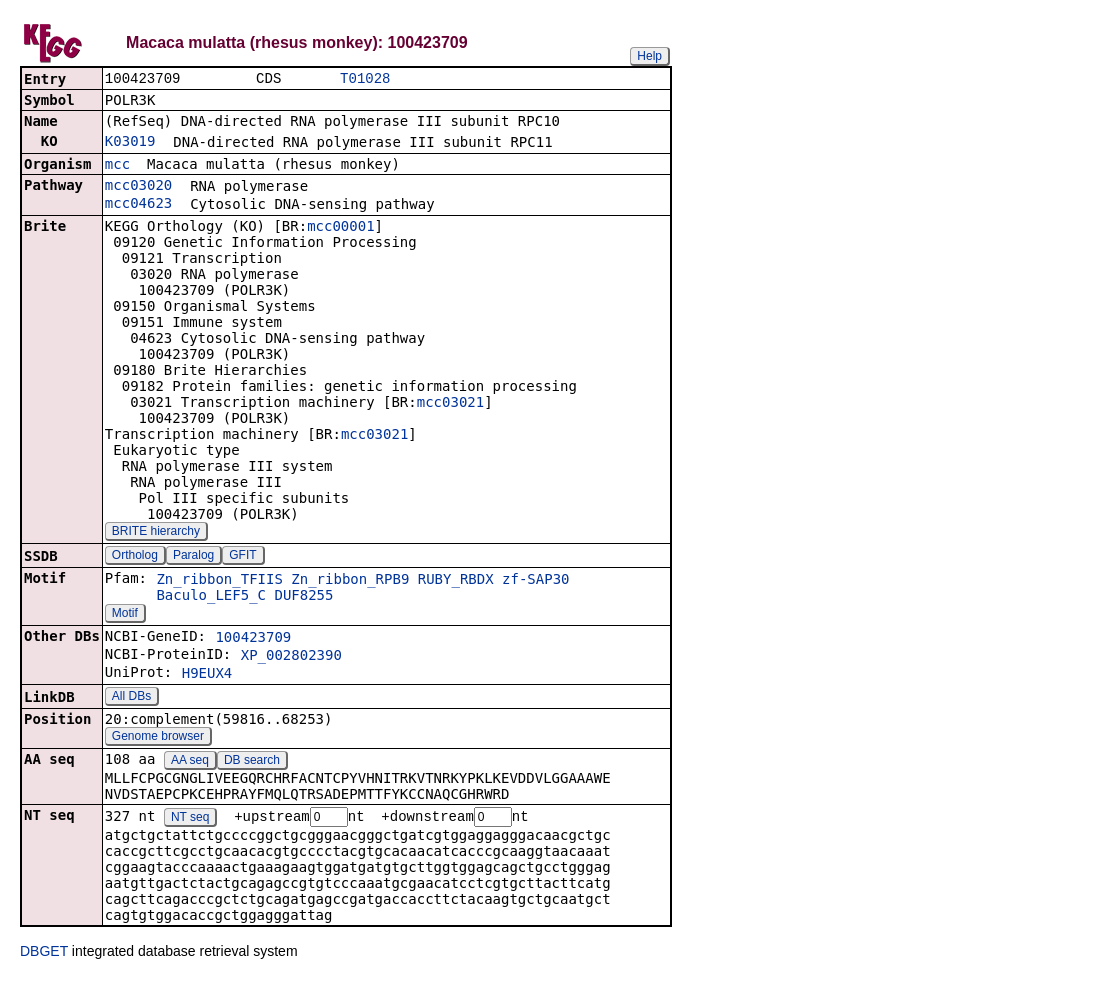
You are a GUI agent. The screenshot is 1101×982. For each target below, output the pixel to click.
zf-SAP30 (535, 581)
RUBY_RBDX (456, 581)
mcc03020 (138, 187)
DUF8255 (303, 597)
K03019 (130, 143)
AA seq (190, 762)
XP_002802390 (291, 657)
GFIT (242, 557)
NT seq (190, 820)
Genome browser (158, 738)
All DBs (131, 698)
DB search (252, 762)
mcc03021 (450, 404)
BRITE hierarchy (156, 533)
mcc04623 (138, 205)
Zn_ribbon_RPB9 (350, 581)
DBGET (44, 954)
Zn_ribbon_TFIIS (219, 581)
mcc (117, 166)
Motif (125, 615)
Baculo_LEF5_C (211, 597)
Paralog (193, 557)
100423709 (253, 639)
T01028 (365, 79)
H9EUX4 (207, 675)
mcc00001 (340, 228)
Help (649, 56)
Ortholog (135, 557)
